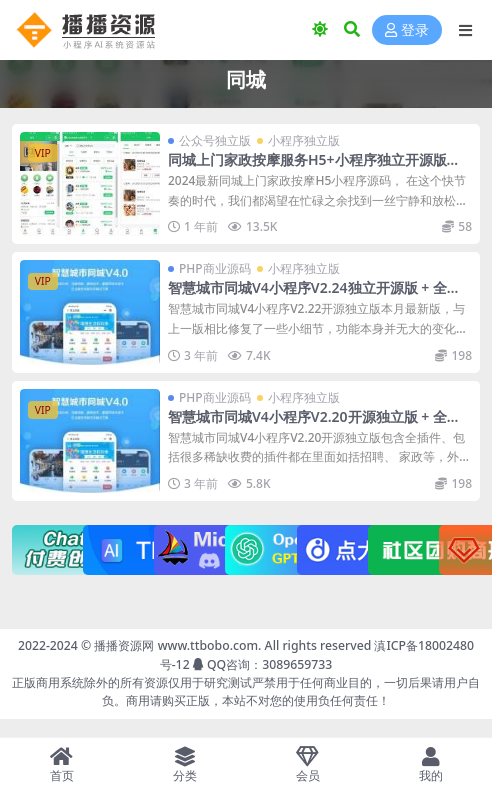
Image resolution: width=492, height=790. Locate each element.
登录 (407, 30)
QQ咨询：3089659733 (262, 664)
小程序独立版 (304, 140)
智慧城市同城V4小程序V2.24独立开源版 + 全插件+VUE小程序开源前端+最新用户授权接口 (314, 296)
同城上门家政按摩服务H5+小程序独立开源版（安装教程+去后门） (307, 168)
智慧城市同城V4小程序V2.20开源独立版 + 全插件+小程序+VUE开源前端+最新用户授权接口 (314, 425)
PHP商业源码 (215, 268)
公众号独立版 (215, 140)
